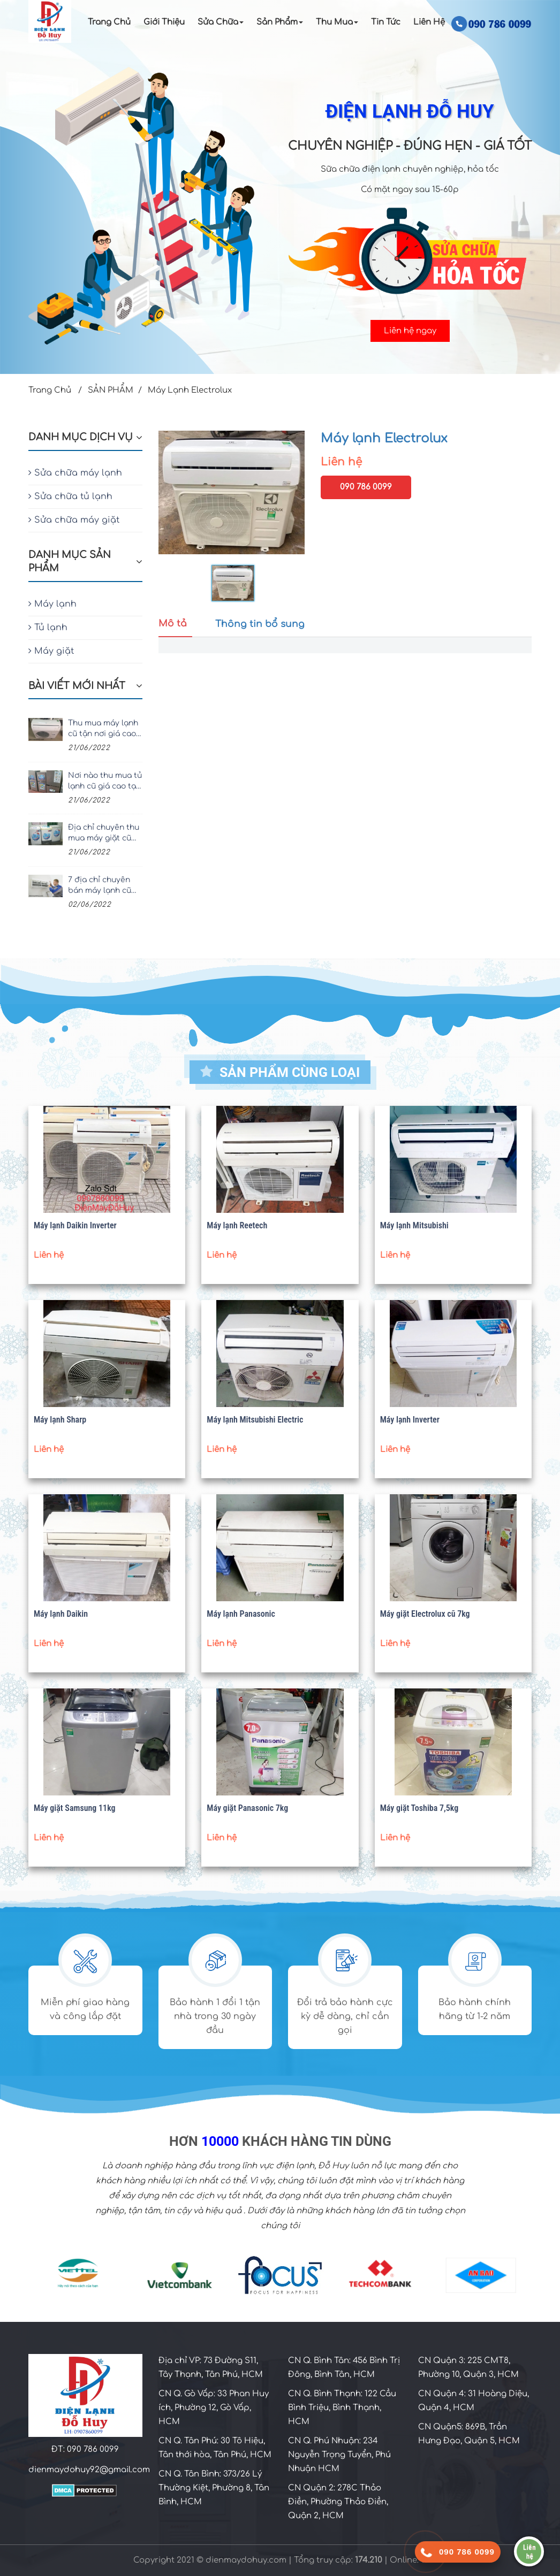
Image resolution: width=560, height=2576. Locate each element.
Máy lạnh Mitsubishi (414, 1225)
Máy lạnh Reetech (237, 1225)
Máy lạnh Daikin (61, 1614)
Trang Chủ (109, 22)
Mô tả (172, 623)
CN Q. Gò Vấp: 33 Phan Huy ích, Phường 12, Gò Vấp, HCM (213, 2407)
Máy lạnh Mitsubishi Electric (255, 1420)
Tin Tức (385, 22)
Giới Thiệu (164, 22)
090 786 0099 (366, 487)
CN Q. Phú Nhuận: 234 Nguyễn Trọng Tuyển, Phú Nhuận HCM (339, 2454)
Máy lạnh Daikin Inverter (75, 1225)
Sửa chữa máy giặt (73, 520)
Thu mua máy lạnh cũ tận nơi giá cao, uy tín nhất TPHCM (104, 729)
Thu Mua (337, 22)
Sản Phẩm (279, 22)
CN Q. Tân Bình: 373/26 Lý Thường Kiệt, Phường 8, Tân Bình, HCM (213, 2488)
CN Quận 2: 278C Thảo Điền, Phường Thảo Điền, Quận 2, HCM (338, 2501)
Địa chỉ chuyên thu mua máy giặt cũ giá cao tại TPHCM (104, 833)
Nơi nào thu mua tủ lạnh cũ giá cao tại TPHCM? (105, 781)
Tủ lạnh (47, 627)
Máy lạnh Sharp (60, 1420)
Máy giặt (51, 651)
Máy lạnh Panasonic (241, 1614)
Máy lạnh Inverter (410, 1420)
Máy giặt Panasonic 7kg (247, 1808)
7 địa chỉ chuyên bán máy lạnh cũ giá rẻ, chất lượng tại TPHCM (101, 886)
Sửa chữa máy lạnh (75, 473)
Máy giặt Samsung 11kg (75, 1808)
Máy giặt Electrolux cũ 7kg (425, 1614)
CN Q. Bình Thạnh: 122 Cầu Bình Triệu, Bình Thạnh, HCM (342, 2407)
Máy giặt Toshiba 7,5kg (419, 1808)
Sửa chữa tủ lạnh (70, 496)
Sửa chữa (221, 22)
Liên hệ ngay (410, 330)
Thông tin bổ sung (260, 624)
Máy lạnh (52, 604)
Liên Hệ (429, 22)
